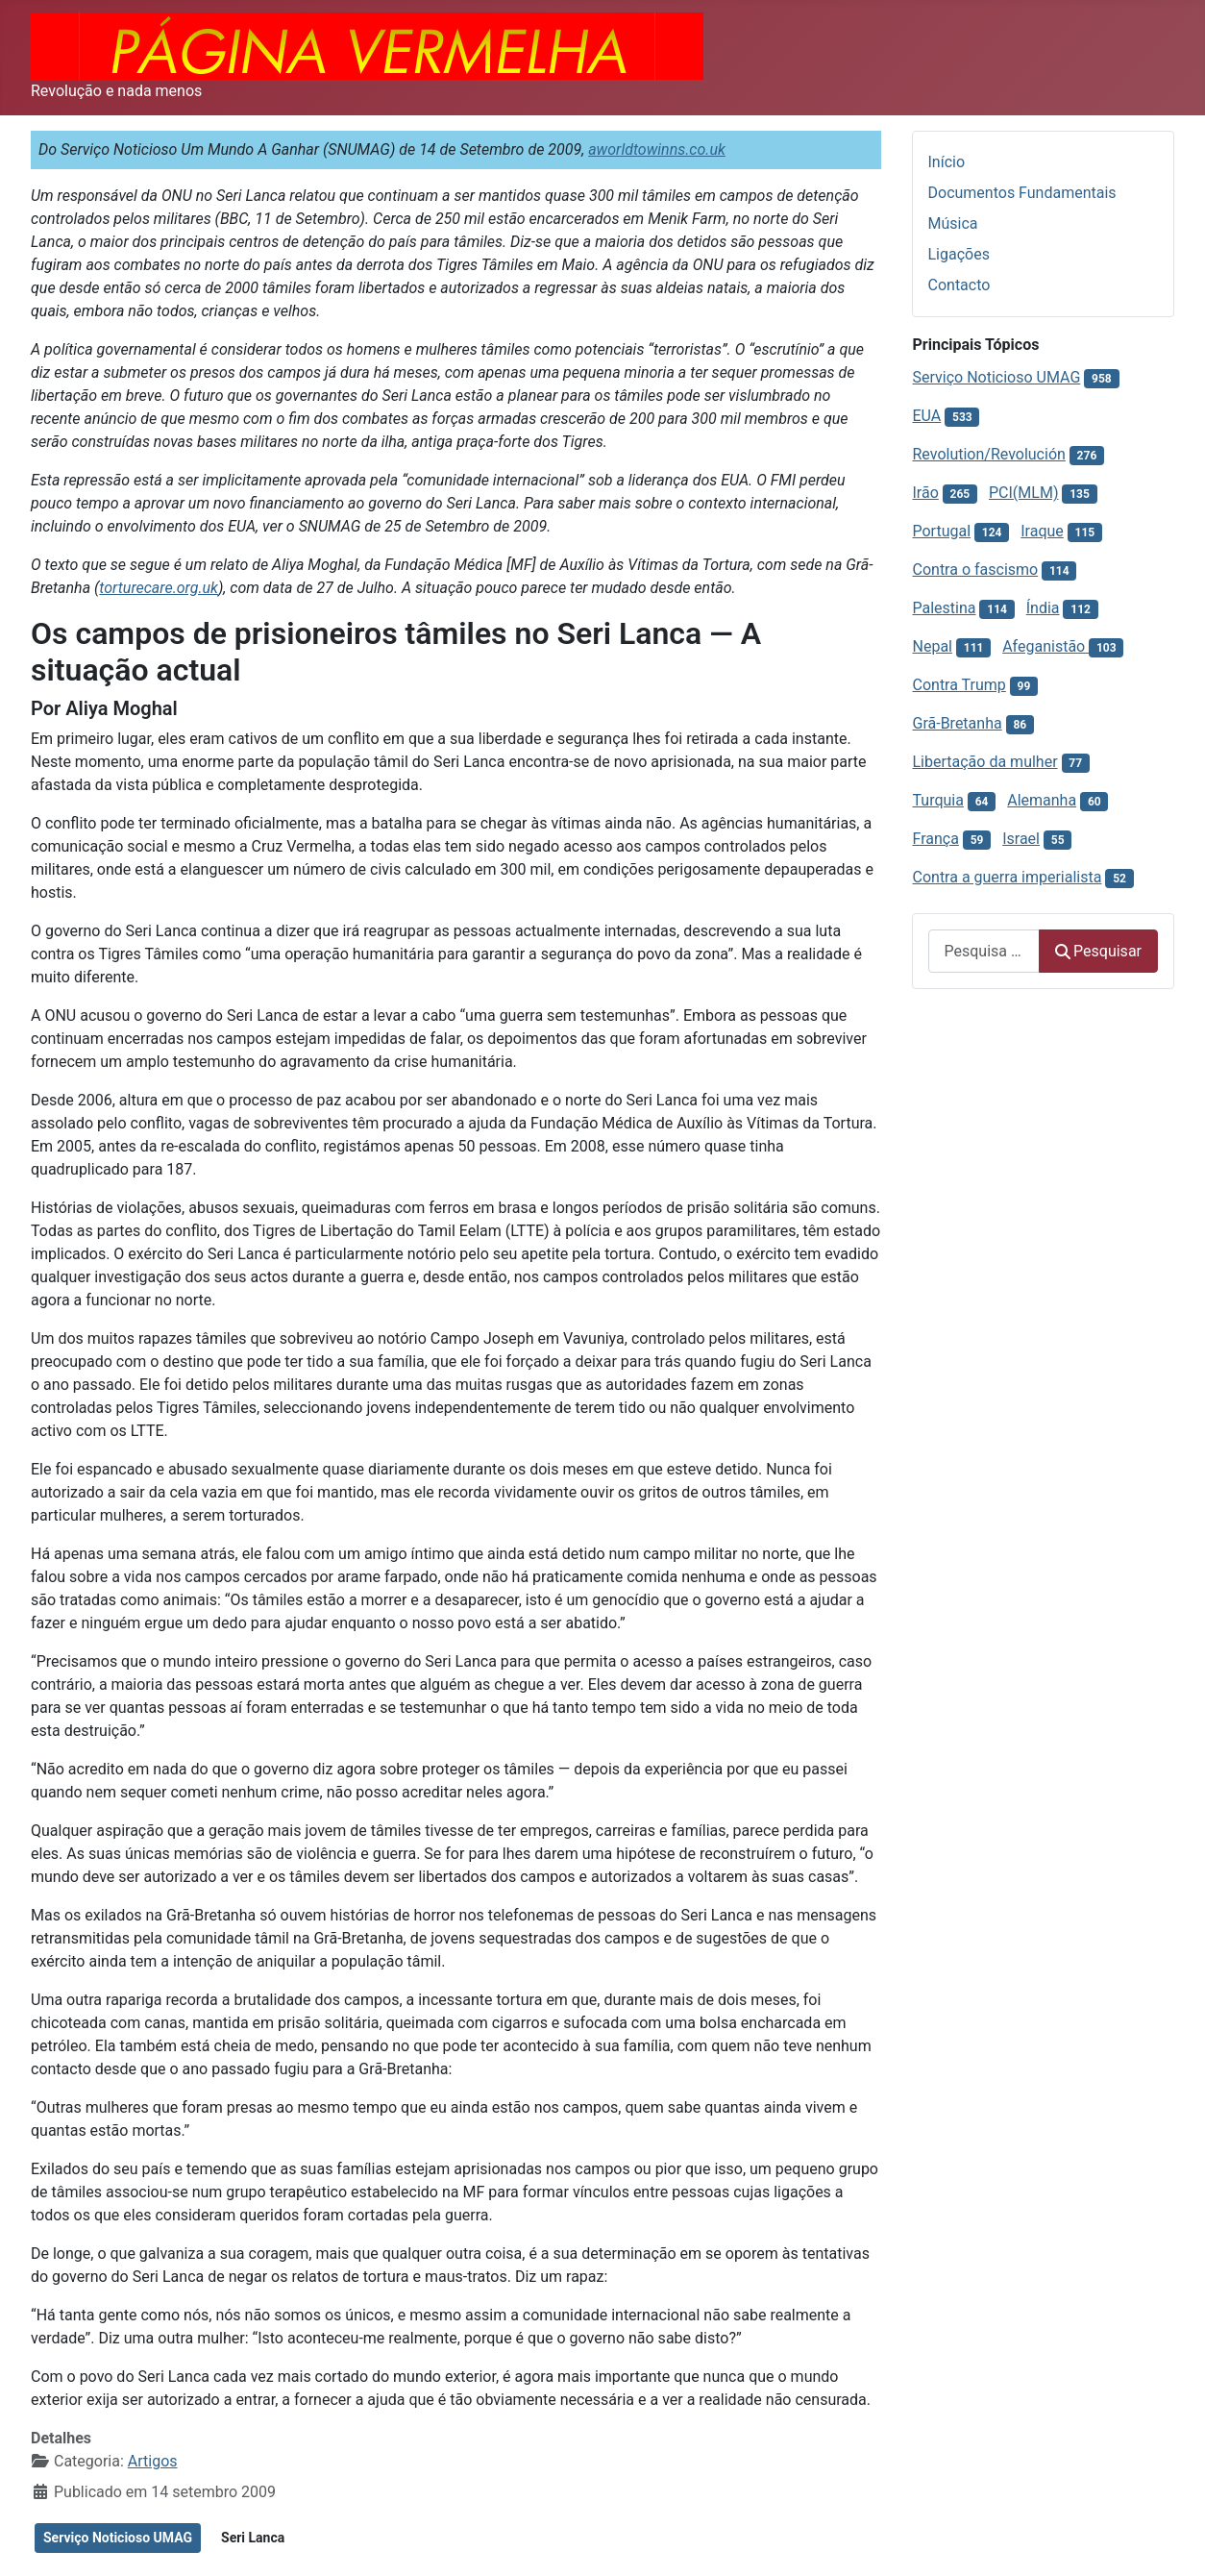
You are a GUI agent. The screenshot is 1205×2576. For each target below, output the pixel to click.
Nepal (932, 646)
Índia (1043, 608)
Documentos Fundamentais (1022, 193)
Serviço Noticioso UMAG (117, 2537)
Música (953, 223)
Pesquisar (1098, 951)
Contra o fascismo (976, 569)
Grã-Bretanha (957, 723)
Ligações (959, 254)
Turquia (938, 800)
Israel (1021, 839)
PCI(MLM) (1023, 492)
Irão (926, 492)
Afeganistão (1045, 646)
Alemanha (1041, 800)
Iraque (1042, 531)
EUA (927, 416)
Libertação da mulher (985, 762)
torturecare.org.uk (158, 588)
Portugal (942, 531)
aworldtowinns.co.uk (656, 149)
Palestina (944, 608)
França (936, 839)
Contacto (959, 285)
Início (947, 162)
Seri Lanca (252, 2537)
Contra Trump (959, 685)
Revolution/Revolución (989, 454)
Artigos (153, 2461)
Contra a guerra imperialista (1007, 877)
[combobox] (984, 951)
